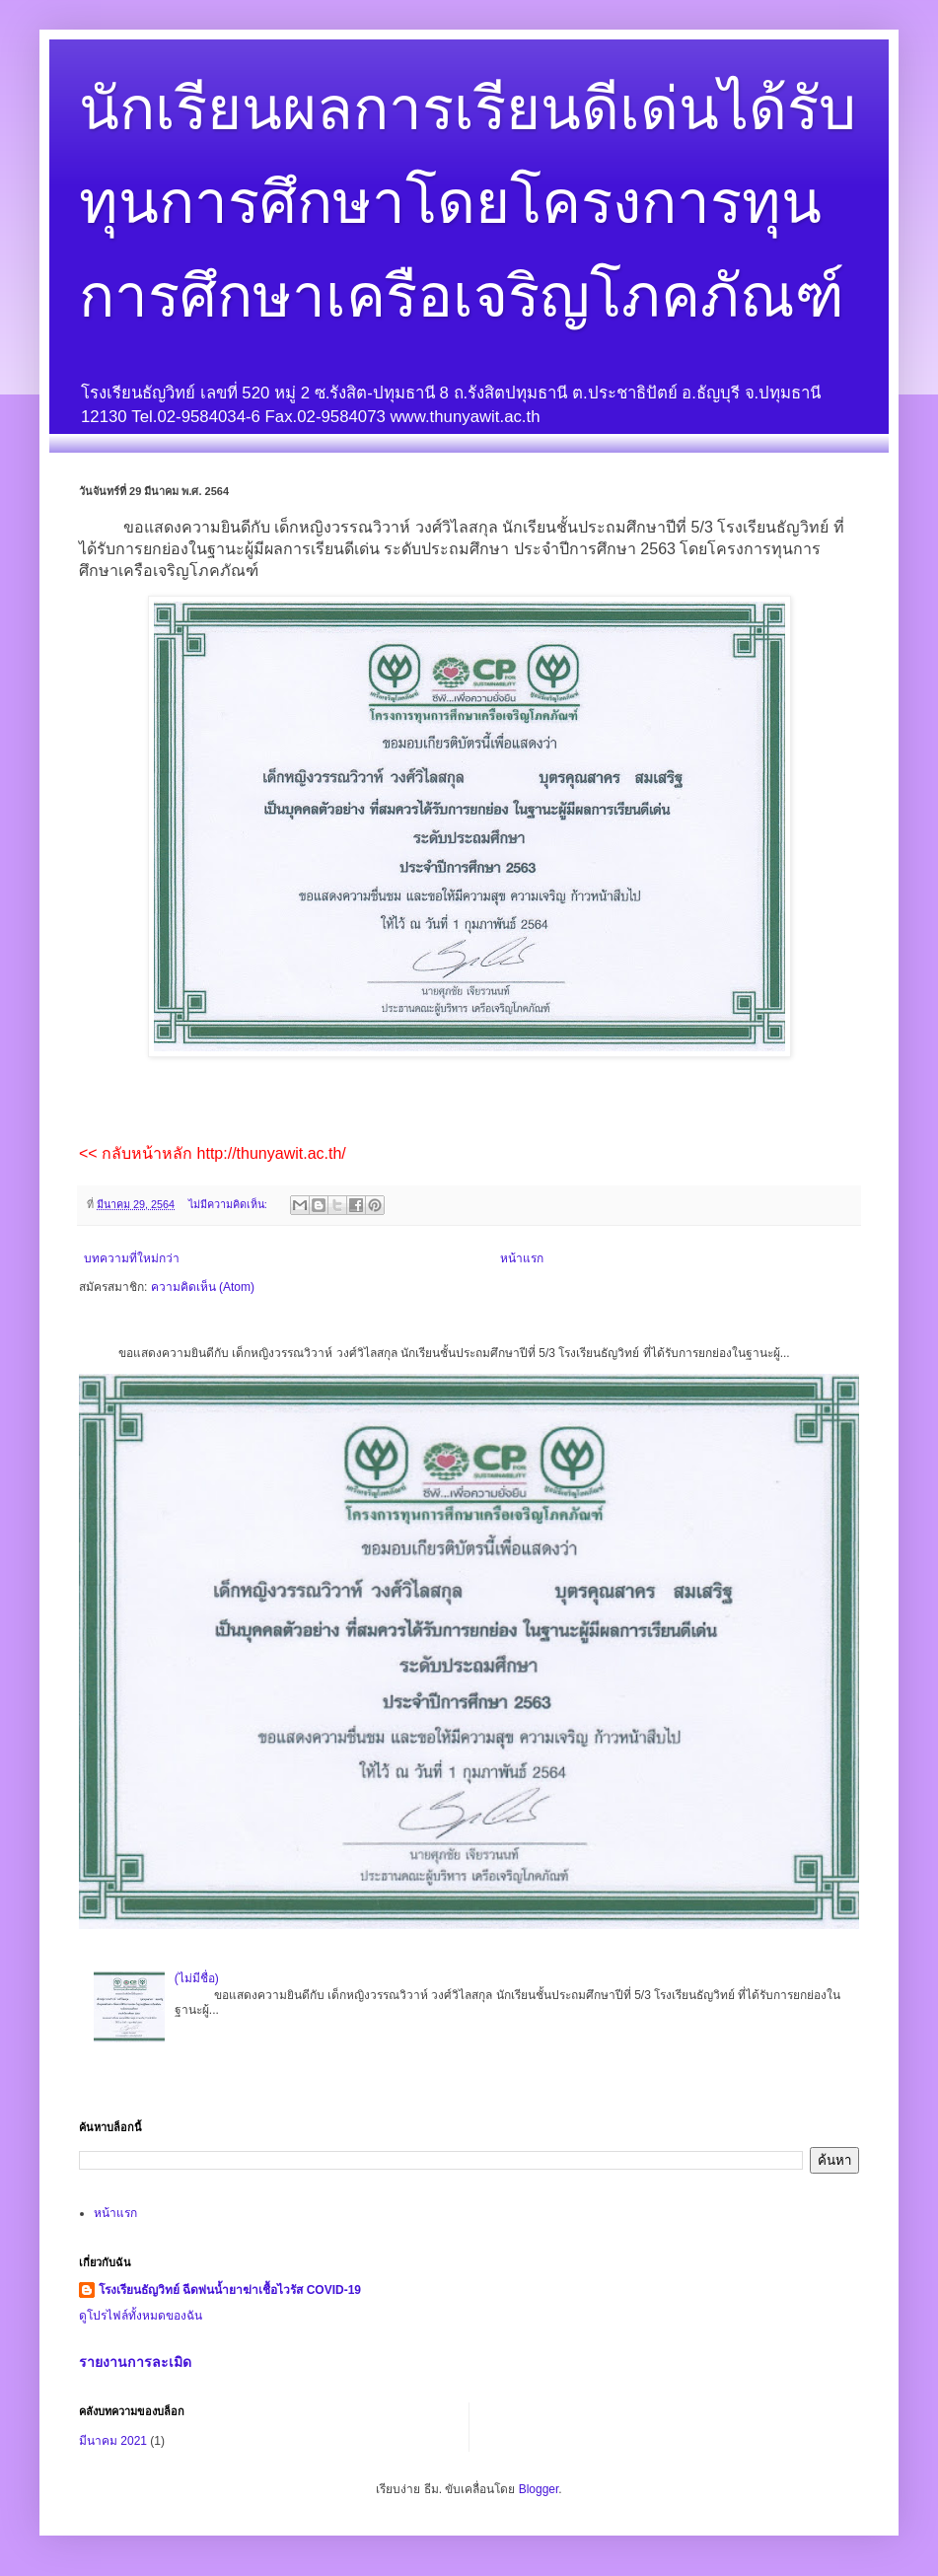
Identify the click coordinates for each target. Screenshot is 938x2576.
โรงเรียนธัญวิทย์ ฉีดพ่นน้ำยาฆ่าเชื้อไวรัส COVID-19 (230, 2290)
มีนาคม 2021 (113, 2441)
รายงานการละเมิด (135, 2362)
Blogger (539, 2489)
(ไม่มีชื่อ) (197, 1978)
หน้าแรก (521, 1258)
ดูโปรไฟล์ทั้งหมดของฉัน (140, 2316)
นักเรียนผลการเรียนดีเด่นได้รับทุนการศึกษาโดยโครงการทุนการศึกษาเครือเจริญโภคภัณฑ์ (467, 202)
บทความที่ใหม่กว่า (132, 1258)
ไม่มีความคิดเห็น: (229, 1204)
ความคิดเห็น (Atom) (202, 1287)
